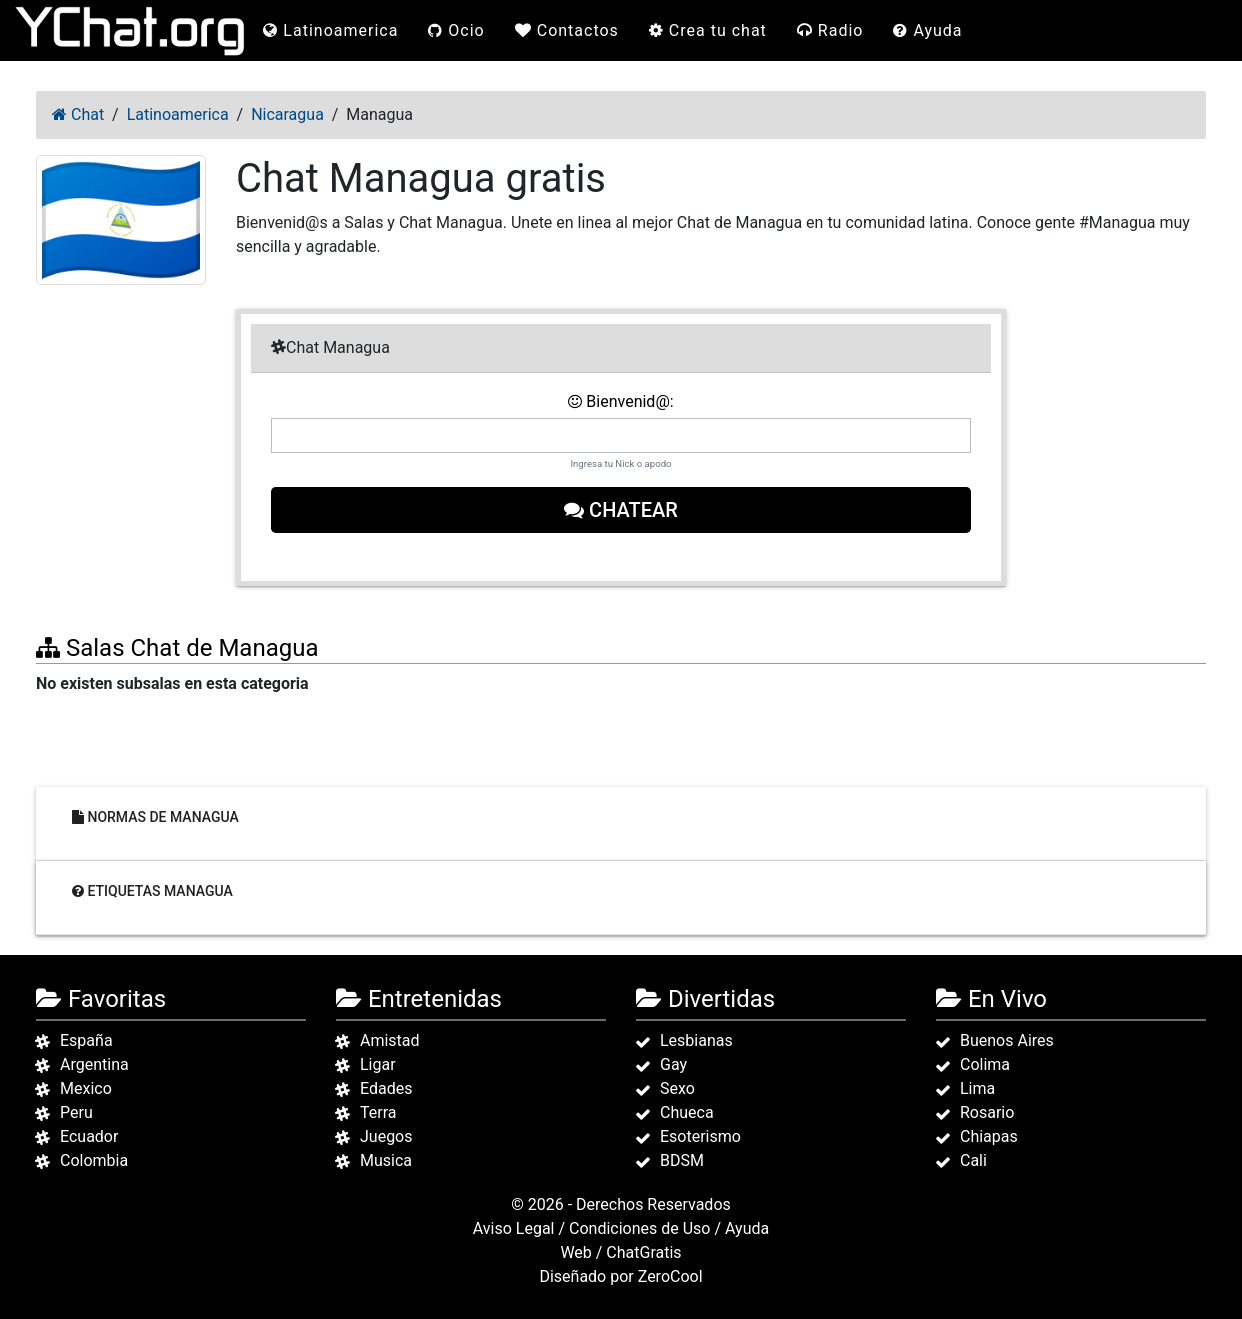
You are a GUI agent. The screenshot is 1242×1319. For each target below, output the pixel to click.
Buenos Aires (1007, 1040)
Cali (973, 1160)
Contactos (567, 30)
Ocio (456, 30)
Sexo (677, 1088)
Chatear (621, 510)
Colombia (94, 1160)
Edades (386, 1088)
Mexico (86, 1088)
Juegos (386, 1136)
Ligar (378, 1064)
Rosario (987, 1112)
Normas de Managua (155, 817)
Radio (830, 30)
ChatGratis (643, 1252)
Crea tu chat (708, 30)
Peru (76, 1112)
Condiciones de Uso (639, 1228)
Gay (673, 1064)
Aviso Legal (514, 1228)
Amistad (390, 1040)
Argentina (94, 1064)
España (86, 1040)
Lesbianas (696, 1040)
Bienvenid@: (620, 401)
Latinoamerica (330, 30)
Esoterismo (700, 1136)
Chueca (687, 1112)
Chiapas (989, 1136)
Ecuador (89, 1136)
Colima (985, 1064)
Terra (378, 1112)
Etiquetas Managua (152, 891)
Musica (386, 1160)
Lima (977, 1088)
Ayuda (927, 30)
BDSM (682, 1160)
